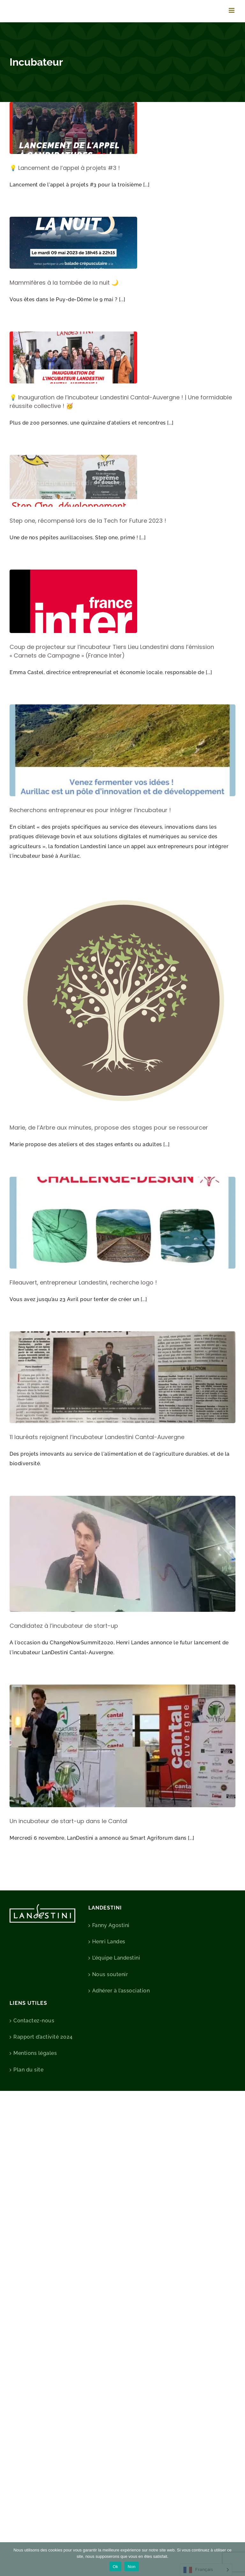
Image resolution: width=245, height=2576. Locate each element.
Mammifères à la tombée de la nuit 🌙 (64, 283)
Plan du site (28, 2070)
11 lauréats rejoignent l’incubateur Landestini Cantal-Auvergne (97, 1437)
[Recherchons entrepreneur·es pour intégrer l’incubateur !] (122, 750)
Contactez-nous (33, 2021)
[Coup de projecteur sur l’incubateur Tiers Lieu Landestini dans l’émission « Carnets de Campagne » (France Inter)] (73, 601)
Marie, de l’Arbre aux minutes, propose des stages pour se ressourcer (109, 1128)
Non (132, 2566)
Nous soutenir (110, 1974)
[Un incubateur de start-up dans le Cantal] (122, 1746)
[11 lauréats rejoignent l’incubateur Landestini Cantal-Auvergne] (122, 1377)
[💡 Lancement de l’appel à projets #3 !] (73, 128)
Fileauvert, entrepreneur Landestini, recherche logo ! (83, 1282)
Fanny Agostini (111, 1925)
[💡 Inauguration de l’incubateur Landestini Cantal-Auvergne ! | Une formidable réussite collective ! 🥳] (73, 357)
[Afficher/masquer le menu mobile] (232, 10)
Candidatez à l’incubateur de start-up (64, 1626)
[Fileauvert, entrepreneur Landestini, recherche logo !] (122, 1223)
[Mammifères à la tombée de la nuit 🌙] (73, 243)
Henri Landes (108, 1942)
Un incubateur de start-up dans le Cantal (68, 1821)
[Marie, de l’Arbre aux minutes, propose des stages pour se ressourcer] (122, 1001)
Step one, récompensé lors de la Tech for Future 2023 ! (88, 521)
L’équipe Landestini (116, 1958)
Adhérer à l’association (121, 1991)
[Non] (237, 2559)
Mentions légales (35, 2053)
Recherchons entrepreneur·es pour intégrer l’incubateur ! (90, 810)
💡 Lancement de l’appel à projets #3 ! (65, 168)
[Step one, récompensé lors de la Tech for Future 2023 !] (73, 481)
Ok (115, 2566)
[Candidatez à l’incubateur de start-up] (122, 1554)
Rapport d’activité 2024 (43, 2037)
